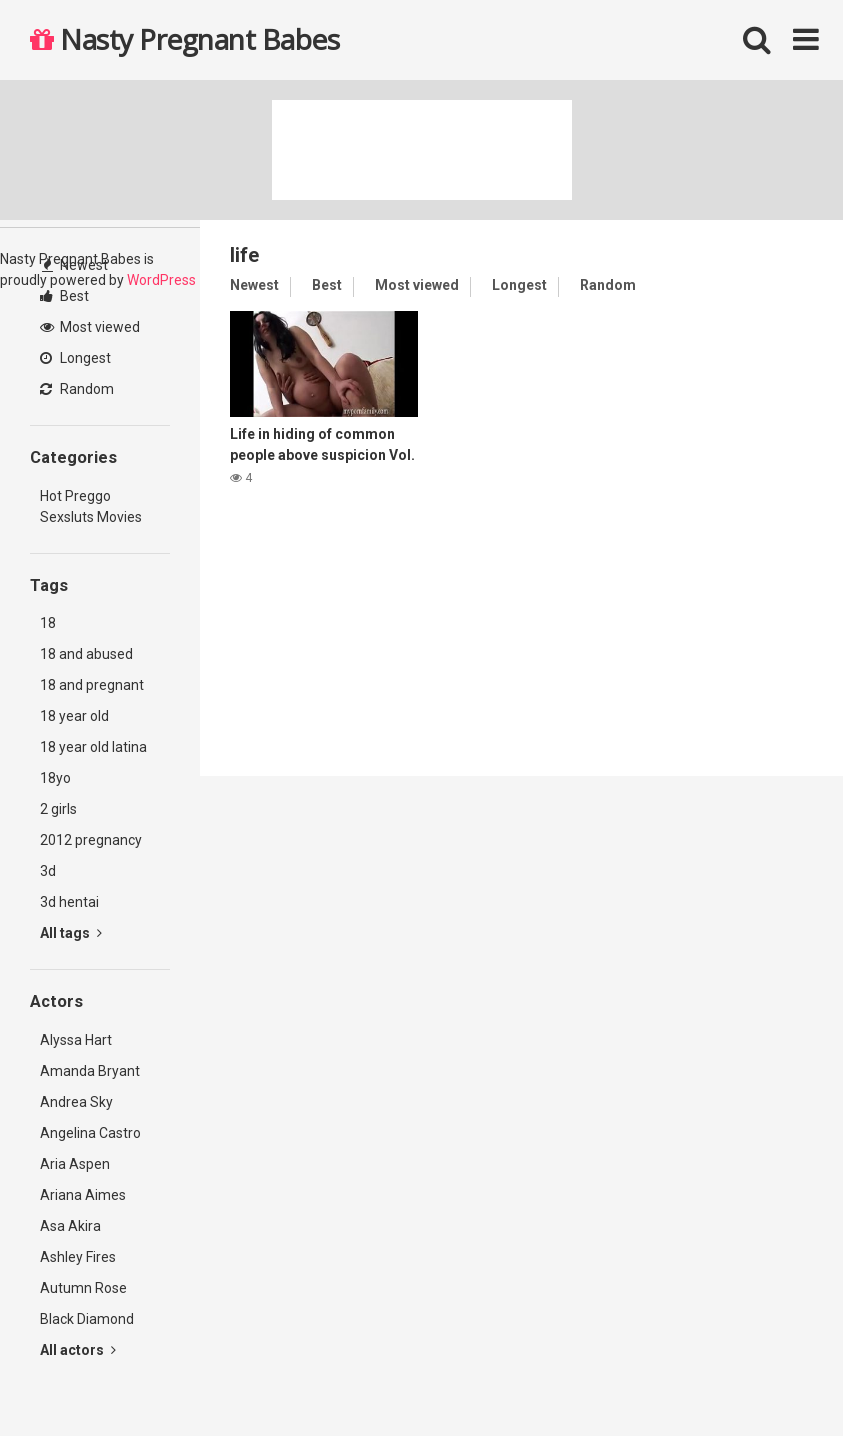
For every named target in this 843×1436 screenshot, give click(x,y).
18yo (55, 778)
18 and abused (86, 654)
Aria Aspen (75, 1164)
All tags (71, 933)
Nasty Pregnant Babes (184, 39)
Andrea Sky (76, 1102)
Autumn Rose (83, 1288)
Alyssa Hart (76, 1040)
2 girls (58, 809)
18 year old (74, 716)
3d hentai (69, 902)
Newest (75, 265)
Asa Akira (70, 1226)
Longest (75, 358)
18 (48, 623)
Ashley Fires (78, 1257)
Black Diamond (87, 1319)
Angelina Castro (90, 1133)
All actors (78, 1350)
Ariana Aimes (83, 1195)
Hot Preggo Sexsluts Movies (91, 506)
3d (48, 871)
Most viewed (90, 327)
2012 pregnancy (91, 840)
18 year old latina (93, 747)
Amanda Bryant (90, 1071)
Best (64, 296)
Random (77, 389)
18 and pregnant (92, 685)
